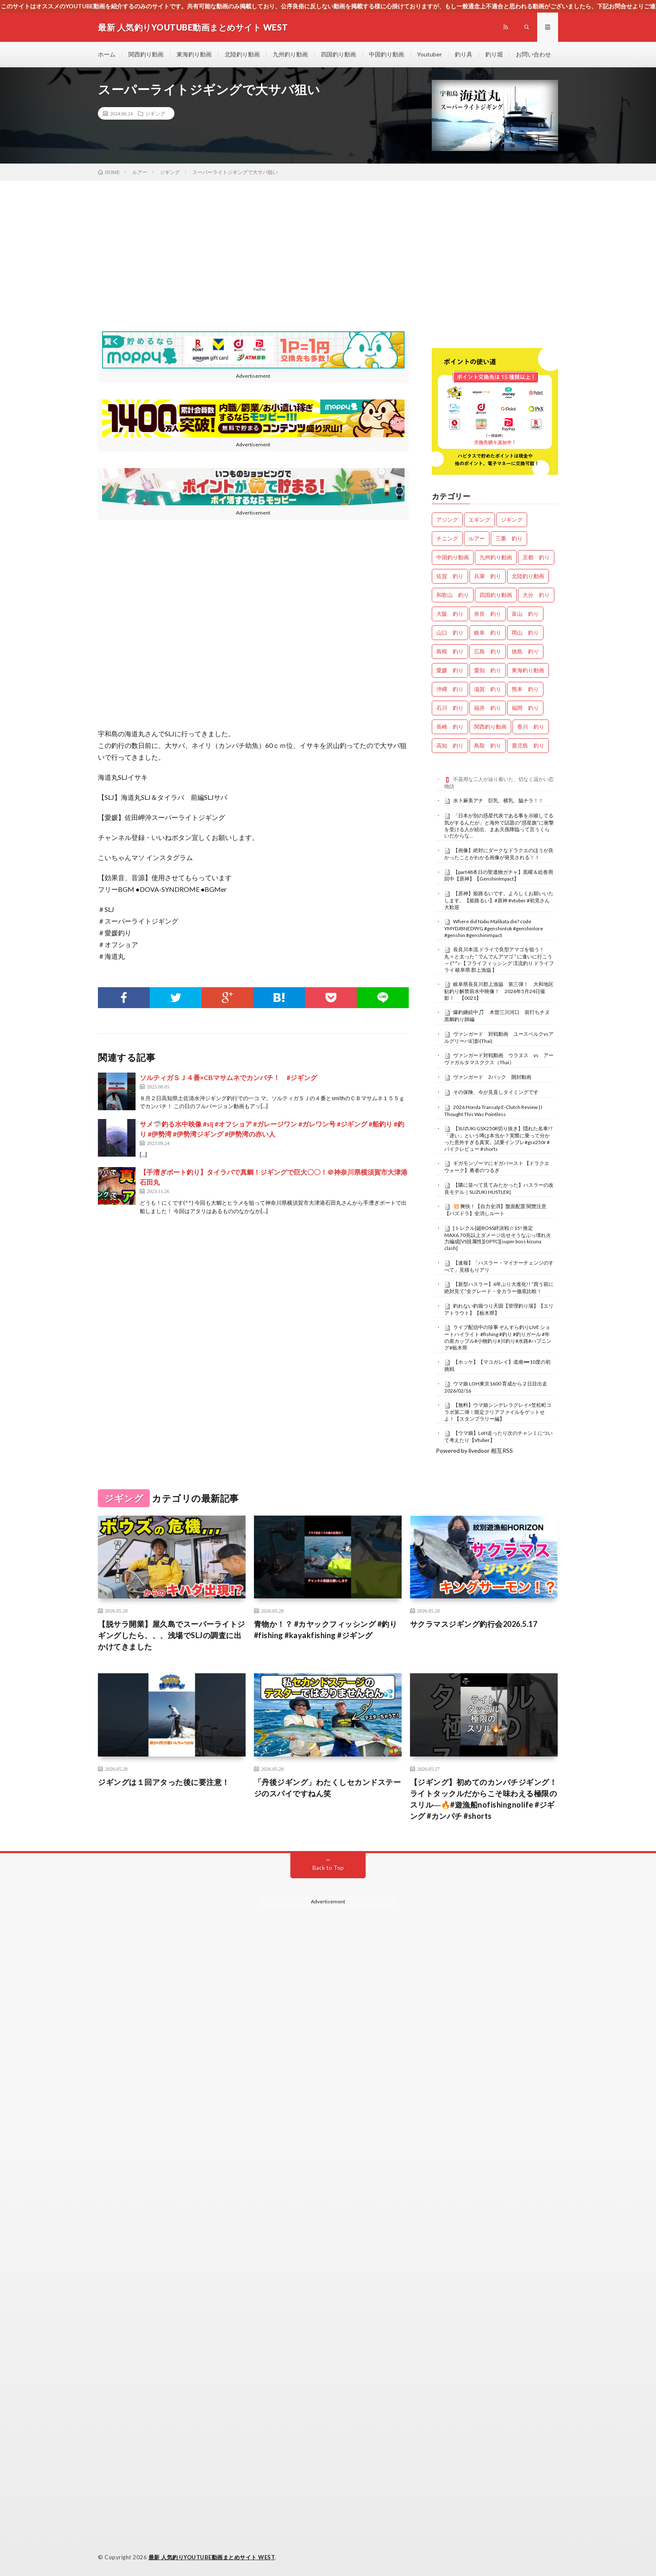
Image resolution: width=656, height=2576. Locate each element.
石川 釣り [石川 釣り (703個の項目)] (450, 707)
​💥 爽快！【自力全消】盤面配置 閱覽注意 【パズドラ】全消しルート (495, 1209)
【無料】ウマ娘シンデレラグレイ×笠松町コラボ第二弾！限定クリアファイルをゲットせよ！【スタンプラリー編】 (497, 1412)
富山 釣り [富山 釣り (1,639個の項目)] (525, 613)
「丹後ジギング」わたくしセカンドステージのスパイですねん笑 (327, 1787)
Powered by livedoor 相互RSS (474, 1450)
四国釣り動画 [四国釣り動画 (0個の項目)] (495, 595)
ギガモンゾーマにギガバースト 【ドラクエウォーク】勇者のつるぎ (496, 1166)
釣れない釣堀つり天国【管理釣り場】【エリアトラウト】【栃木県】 (499, 1309)
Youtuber (429, 54)
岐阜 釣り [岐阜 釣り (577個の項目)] (487, 632)
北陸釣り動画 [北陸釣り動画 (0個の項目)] (528, 576)
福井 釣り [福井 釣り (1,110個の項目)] (487, 707)
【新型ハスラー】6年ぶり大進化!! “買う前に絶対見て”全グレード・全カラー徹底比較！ (499, 1287)
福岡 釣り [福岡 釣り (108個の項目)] (525, 707)
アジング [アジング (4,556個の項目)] (447, 519)
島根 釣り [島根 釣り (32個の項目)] (450, 651)
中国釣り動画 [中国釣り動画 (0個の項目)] (452, 557)
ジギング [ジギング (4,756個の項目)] (512, 519)
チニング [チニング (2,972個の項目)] (447, 538)
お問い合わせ (533, 54)
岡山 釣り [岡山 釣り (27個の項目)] (525, 632)
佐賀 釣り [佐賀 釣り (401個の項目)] (450, 576)
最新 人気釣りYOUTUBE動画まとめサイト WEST (212, 2557)
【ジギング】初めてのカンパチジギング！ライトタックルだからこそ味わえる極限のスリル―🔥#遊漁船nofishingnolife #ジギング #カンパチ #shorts (483, 1799)
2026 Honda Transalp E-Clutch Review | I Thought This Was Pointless (493, 1110)
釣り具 (463, 54)
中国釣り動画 (386, 54)
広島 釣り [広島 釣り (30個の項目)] (487, 651)
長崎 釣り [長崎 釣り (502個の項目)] (450, 726)
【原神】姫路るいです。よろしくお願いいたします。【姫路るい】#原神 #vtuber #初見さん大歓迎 (499, 900)
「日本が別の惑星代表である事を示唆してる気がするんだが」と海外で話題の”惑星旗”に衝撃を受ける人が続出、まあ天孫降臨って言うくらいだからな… (499, 825)
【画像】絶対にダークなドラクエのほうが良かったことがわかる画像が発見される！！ (499, 853)
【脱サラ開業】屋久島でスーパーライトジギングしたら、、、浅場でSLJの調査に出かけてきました (171, 1635)
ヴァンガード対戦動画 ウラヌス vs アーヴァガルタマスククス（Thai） (499, 1058)
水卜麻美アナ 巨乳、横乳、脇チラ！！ (498, 800)
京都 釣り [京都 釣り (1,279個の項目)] (536, 557)
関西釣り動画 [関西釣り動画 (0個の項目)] (490, 726)
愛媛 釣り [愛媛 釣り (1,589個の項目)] (450, 670)
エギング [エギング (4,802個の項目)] (479, 519)
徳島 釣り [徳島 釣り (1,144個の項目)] (525, 651)
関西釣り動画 (146, 54)
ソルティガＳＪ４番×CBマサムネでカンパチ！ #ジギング (228, 1077)
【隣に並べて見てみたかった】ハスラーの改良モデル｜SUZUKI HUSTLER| (499, 1188)
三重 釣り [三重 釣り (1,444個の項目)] (509, 538)
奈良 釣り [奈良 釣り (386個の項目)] (487, 613)
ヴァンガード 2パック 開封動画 (492, 1077)
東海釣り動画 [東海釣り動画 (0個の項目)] (528, 670)
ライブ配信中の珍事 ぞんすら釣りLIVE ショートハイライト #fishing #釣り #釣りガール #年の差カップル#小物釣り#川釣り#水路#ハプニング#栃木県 (497, 1337)
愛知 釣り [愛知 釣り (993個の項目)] (487, 670)
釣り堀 (494, 54)
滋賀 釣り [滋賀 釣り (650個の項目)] (487, 689)
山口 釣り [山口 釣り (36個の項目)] (450, 632)
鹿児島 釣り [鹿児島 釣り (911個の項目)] (528, 745)
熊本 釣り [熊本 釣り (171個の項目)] (525, 689)
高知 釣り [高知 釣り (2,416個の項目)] (450, 745)
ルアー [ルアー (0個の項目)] (477, 538)
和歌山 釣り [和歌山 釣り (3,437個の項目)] (452, 595)
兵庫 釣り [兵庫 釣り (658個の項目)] (487, 576)
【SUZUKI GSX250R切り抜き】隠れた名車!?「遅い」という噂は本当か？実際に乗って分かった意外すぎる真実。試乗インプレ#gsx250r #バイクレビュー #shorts (498, 1138)
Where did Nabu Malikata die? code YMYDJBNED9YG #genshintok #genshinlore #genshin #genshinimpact (493, 928)
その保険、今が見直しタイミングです (495, 1092)
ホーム (106, 54)
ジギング (155, 113)
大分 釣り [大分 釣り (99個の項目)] (536, 595)
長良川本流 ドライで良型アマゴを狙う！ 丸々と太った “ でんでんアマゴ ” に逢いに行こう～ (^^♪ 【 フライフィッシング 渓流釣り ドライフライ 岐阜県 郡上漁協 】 (499, 959)
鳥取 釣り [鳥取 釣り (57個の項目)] (487, 745)
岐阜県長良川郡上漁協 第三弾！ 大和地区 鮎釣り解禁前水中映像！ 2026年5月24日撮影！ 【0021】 (501, 991)
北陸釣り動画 (242, 54)
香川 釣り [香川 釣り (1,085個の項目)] (530, 726)
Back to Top (328, 1867)
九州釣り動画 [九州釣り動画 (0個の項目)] (495, 557)
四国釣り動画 (338, 54)
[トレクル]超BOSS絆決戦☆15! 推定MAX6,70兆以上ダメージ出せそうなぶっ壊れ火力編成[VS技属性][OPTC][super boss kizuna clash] (497, 1238)
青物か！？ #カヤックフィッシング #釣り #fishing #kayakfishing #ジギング (325, 1629)
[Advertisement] (328, 243)
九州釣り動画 (290, 54)
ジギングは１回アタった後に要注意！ (164, 1782)
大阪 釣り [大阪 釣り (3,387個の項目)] (450, 613)
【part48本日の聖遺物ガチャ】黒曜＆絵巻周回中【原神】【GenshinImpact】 (498, 875)
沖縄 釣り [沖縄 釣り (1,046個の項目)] (450, 689)
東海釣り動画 (194, 54)
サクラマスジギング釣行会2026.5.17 (474, 1624)
